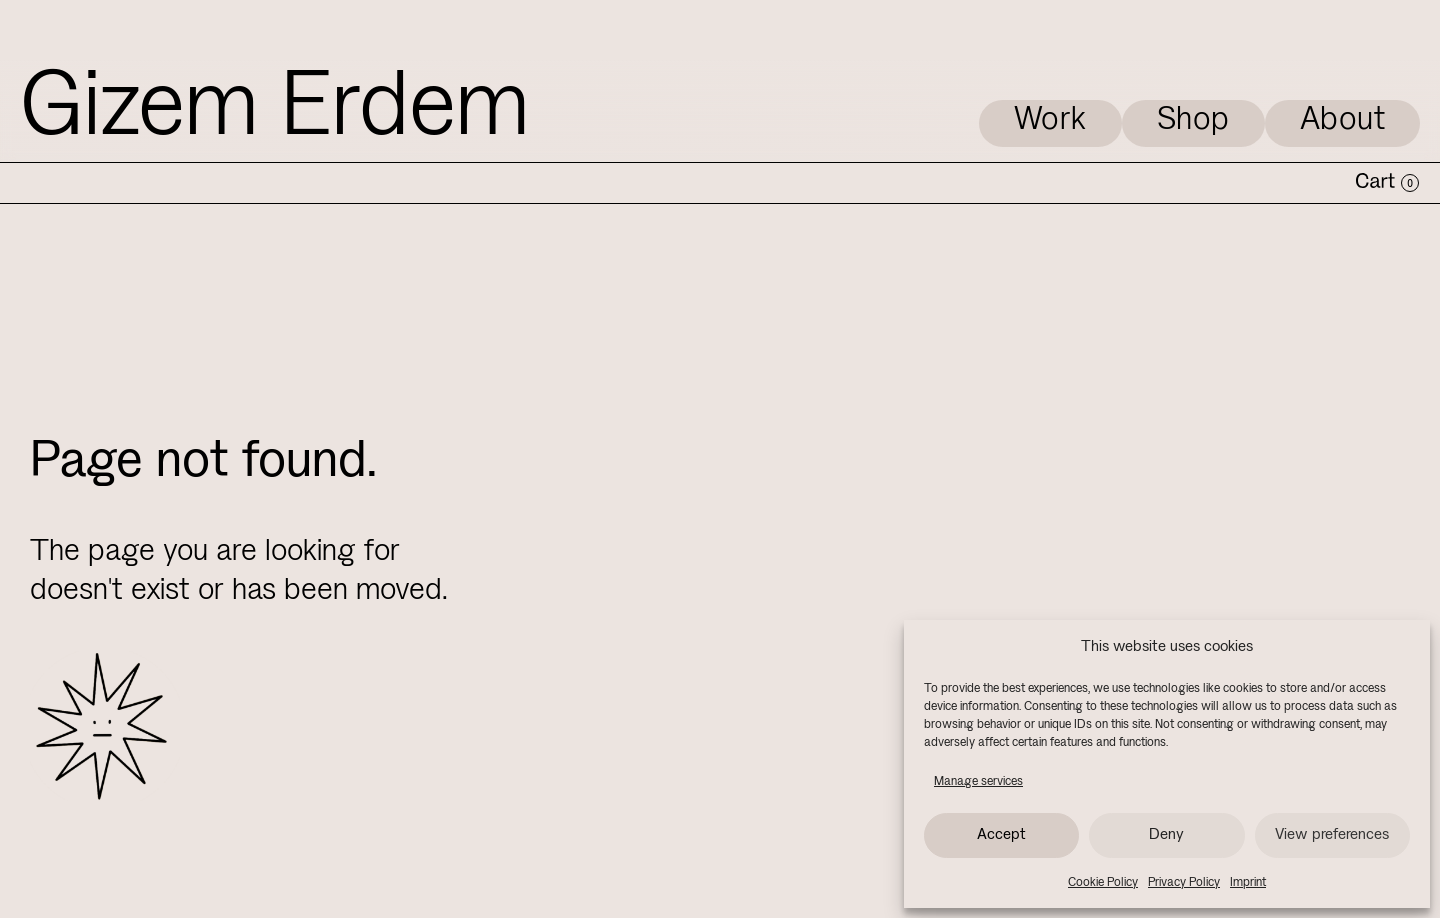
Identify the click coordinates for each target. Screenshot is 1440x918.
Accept (1001, 835)
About (1343, 120)
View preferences (1332, 835)
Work (1050, 120)
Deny (1166, 835)
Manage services (978, 781)
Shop (1193, 120)
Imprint (1248, 882)
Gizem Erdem (274, 110)
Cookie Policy (1103, 882)
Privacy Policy (1184, 882)
